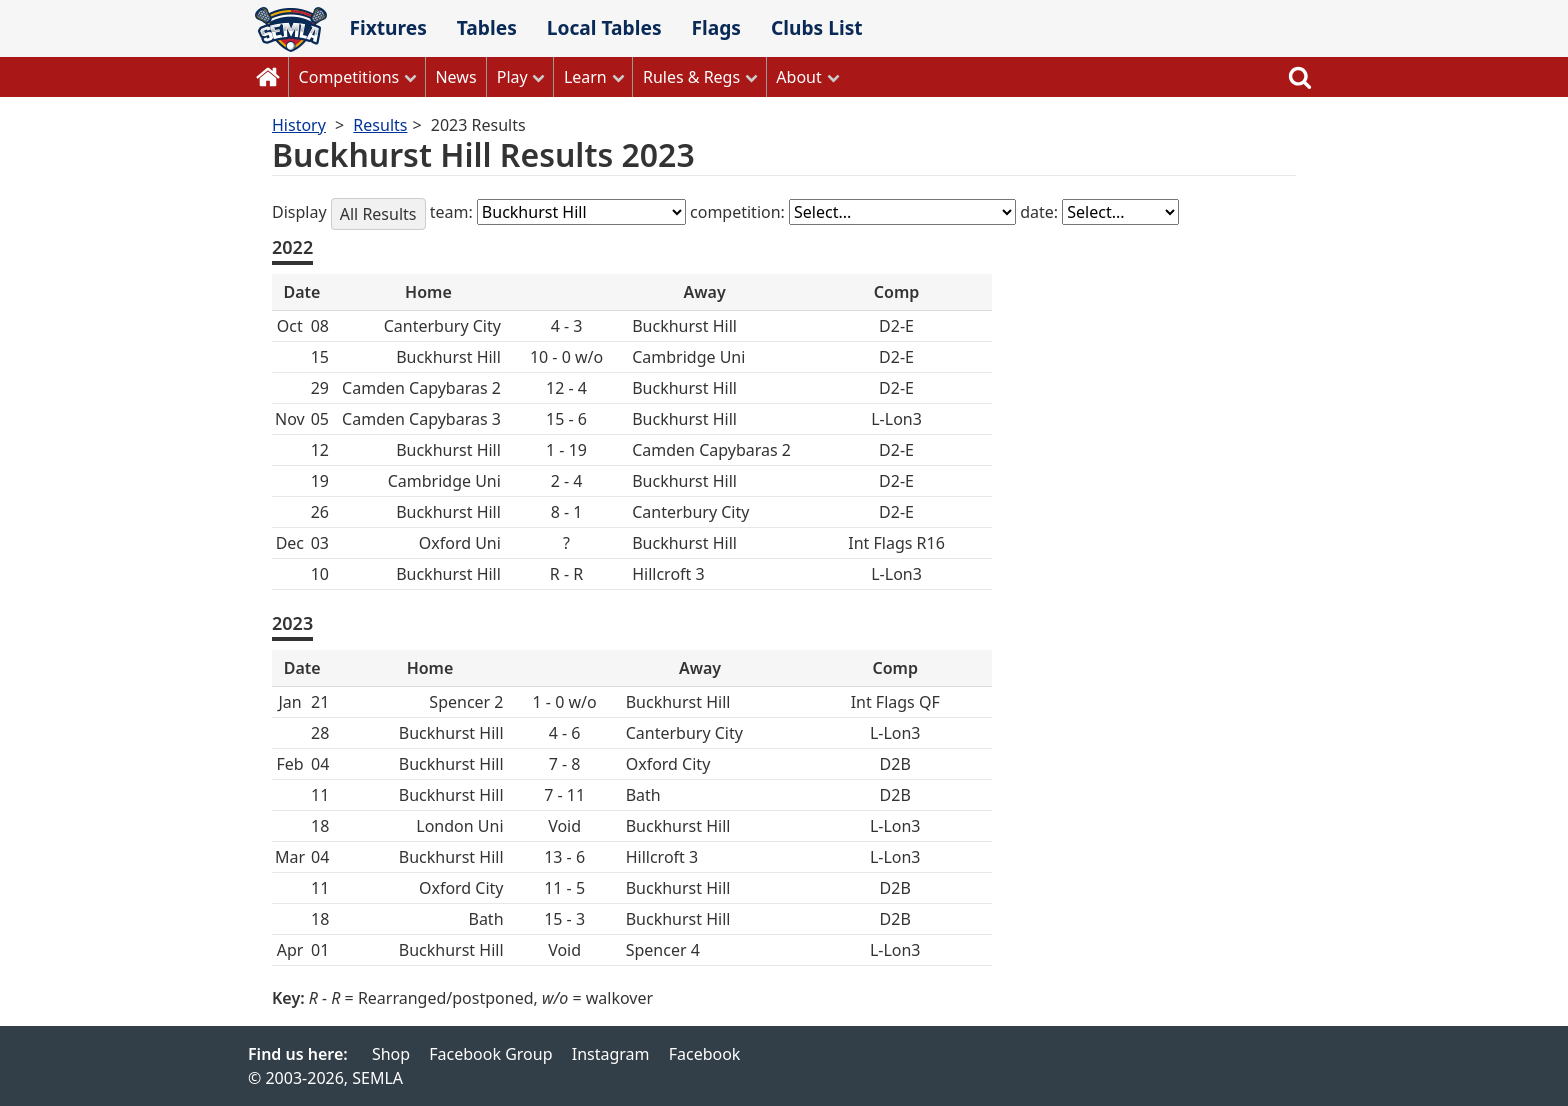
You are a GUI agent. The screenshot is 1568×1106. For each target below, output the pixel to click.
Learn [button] (585, 77)
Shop (391, 1054)
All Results (378, 214)
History (299, 125)
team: (453, 212)
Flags (716, 27)
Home (268, 77)
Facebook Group (490, 1054)
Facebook (705, 1054)
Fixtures (387, 27)
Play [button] (512, 77)
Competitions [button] (349, 77)
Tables (487, 27)
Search (1300, 77)
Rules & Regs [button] (691, 77)
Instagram (611, 1054)
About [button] (798, 77)
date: (1041, 212)
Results (380, 125)
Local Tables (604, 27)
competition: (739, 212)
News (455, 77)
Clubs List (817, 27)
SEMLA (291, 29)
